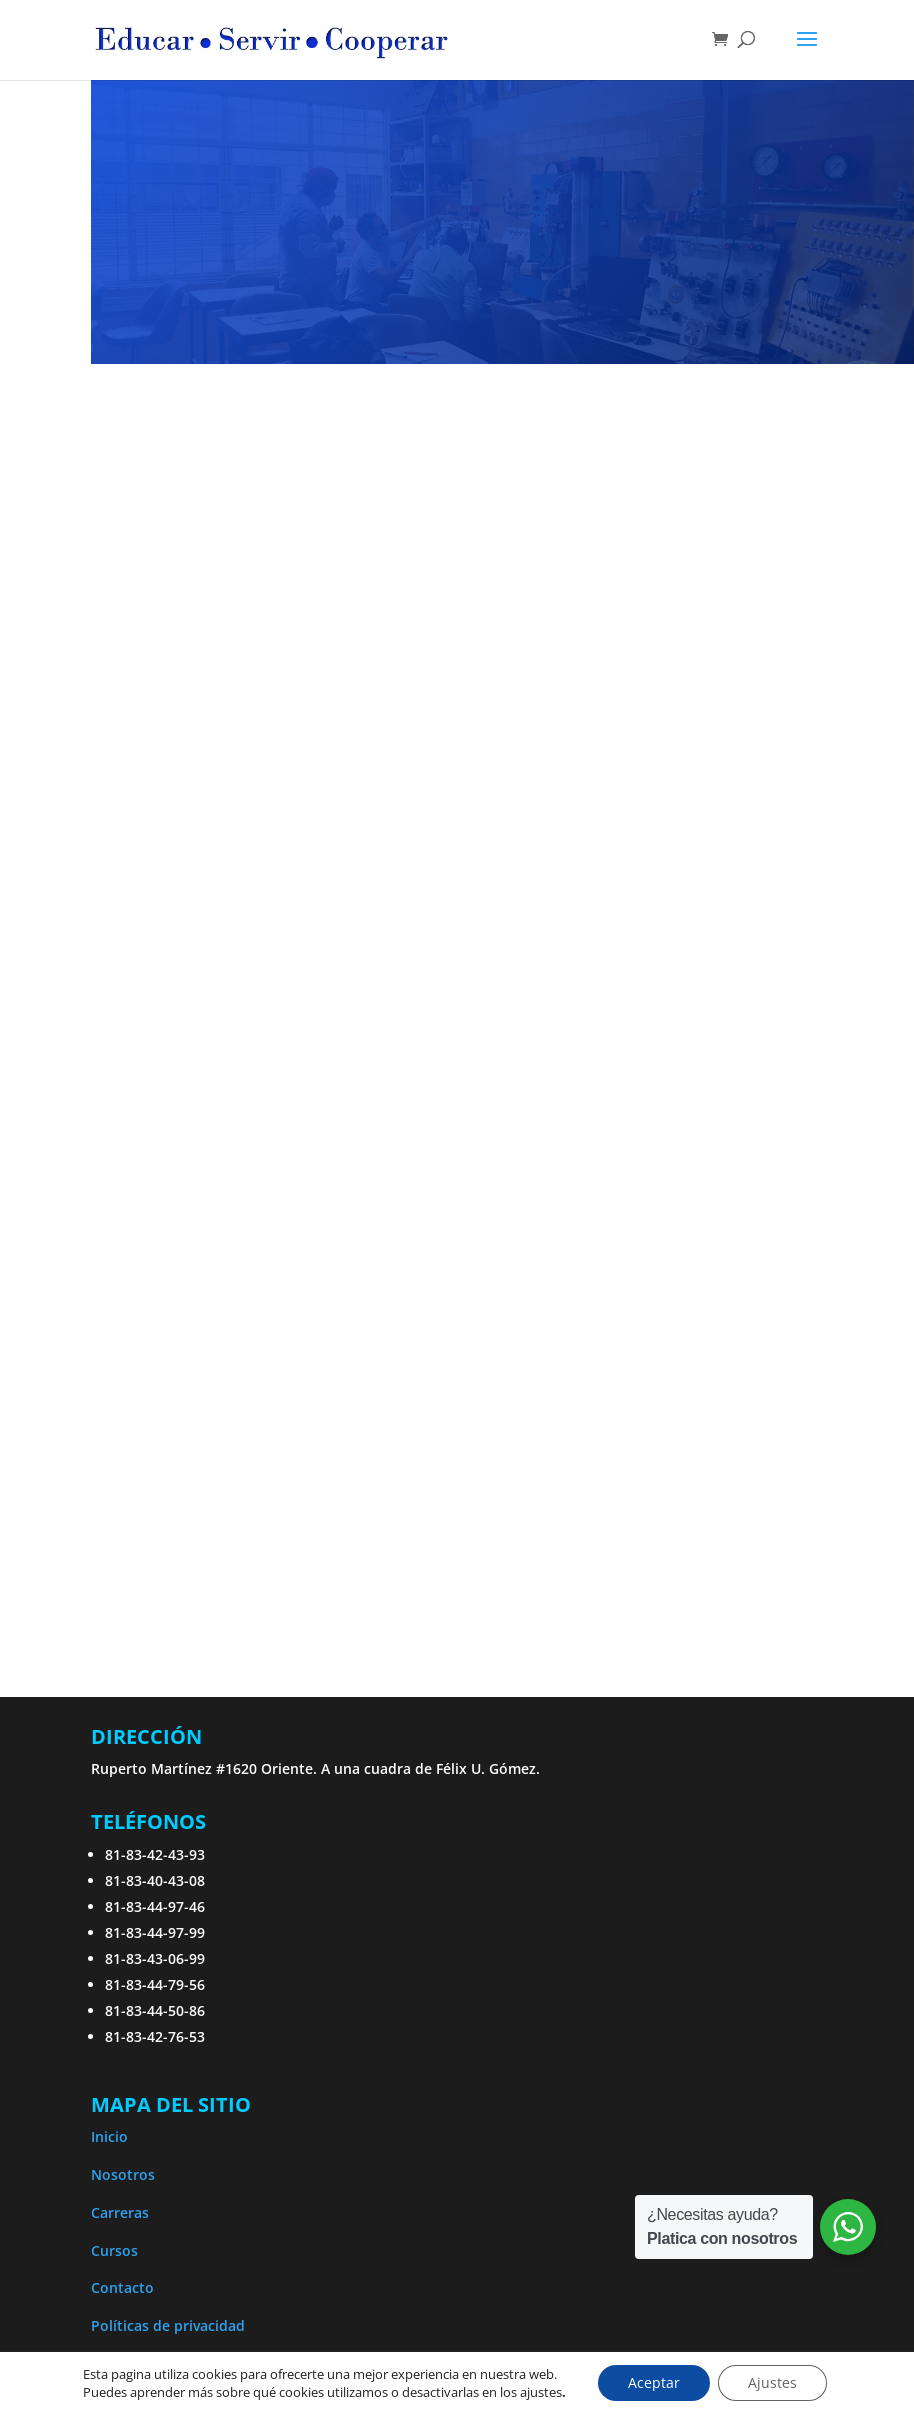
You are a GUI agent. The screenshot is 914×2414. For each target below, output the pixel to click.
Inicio (109, 2136)
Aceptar (654, 2382)
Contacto (122, 2287)
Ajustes (772, 2382)
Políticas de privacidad (168, 2325)
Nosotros (123, 2174)
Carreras (120, 2212)
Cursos (114, 2250)
